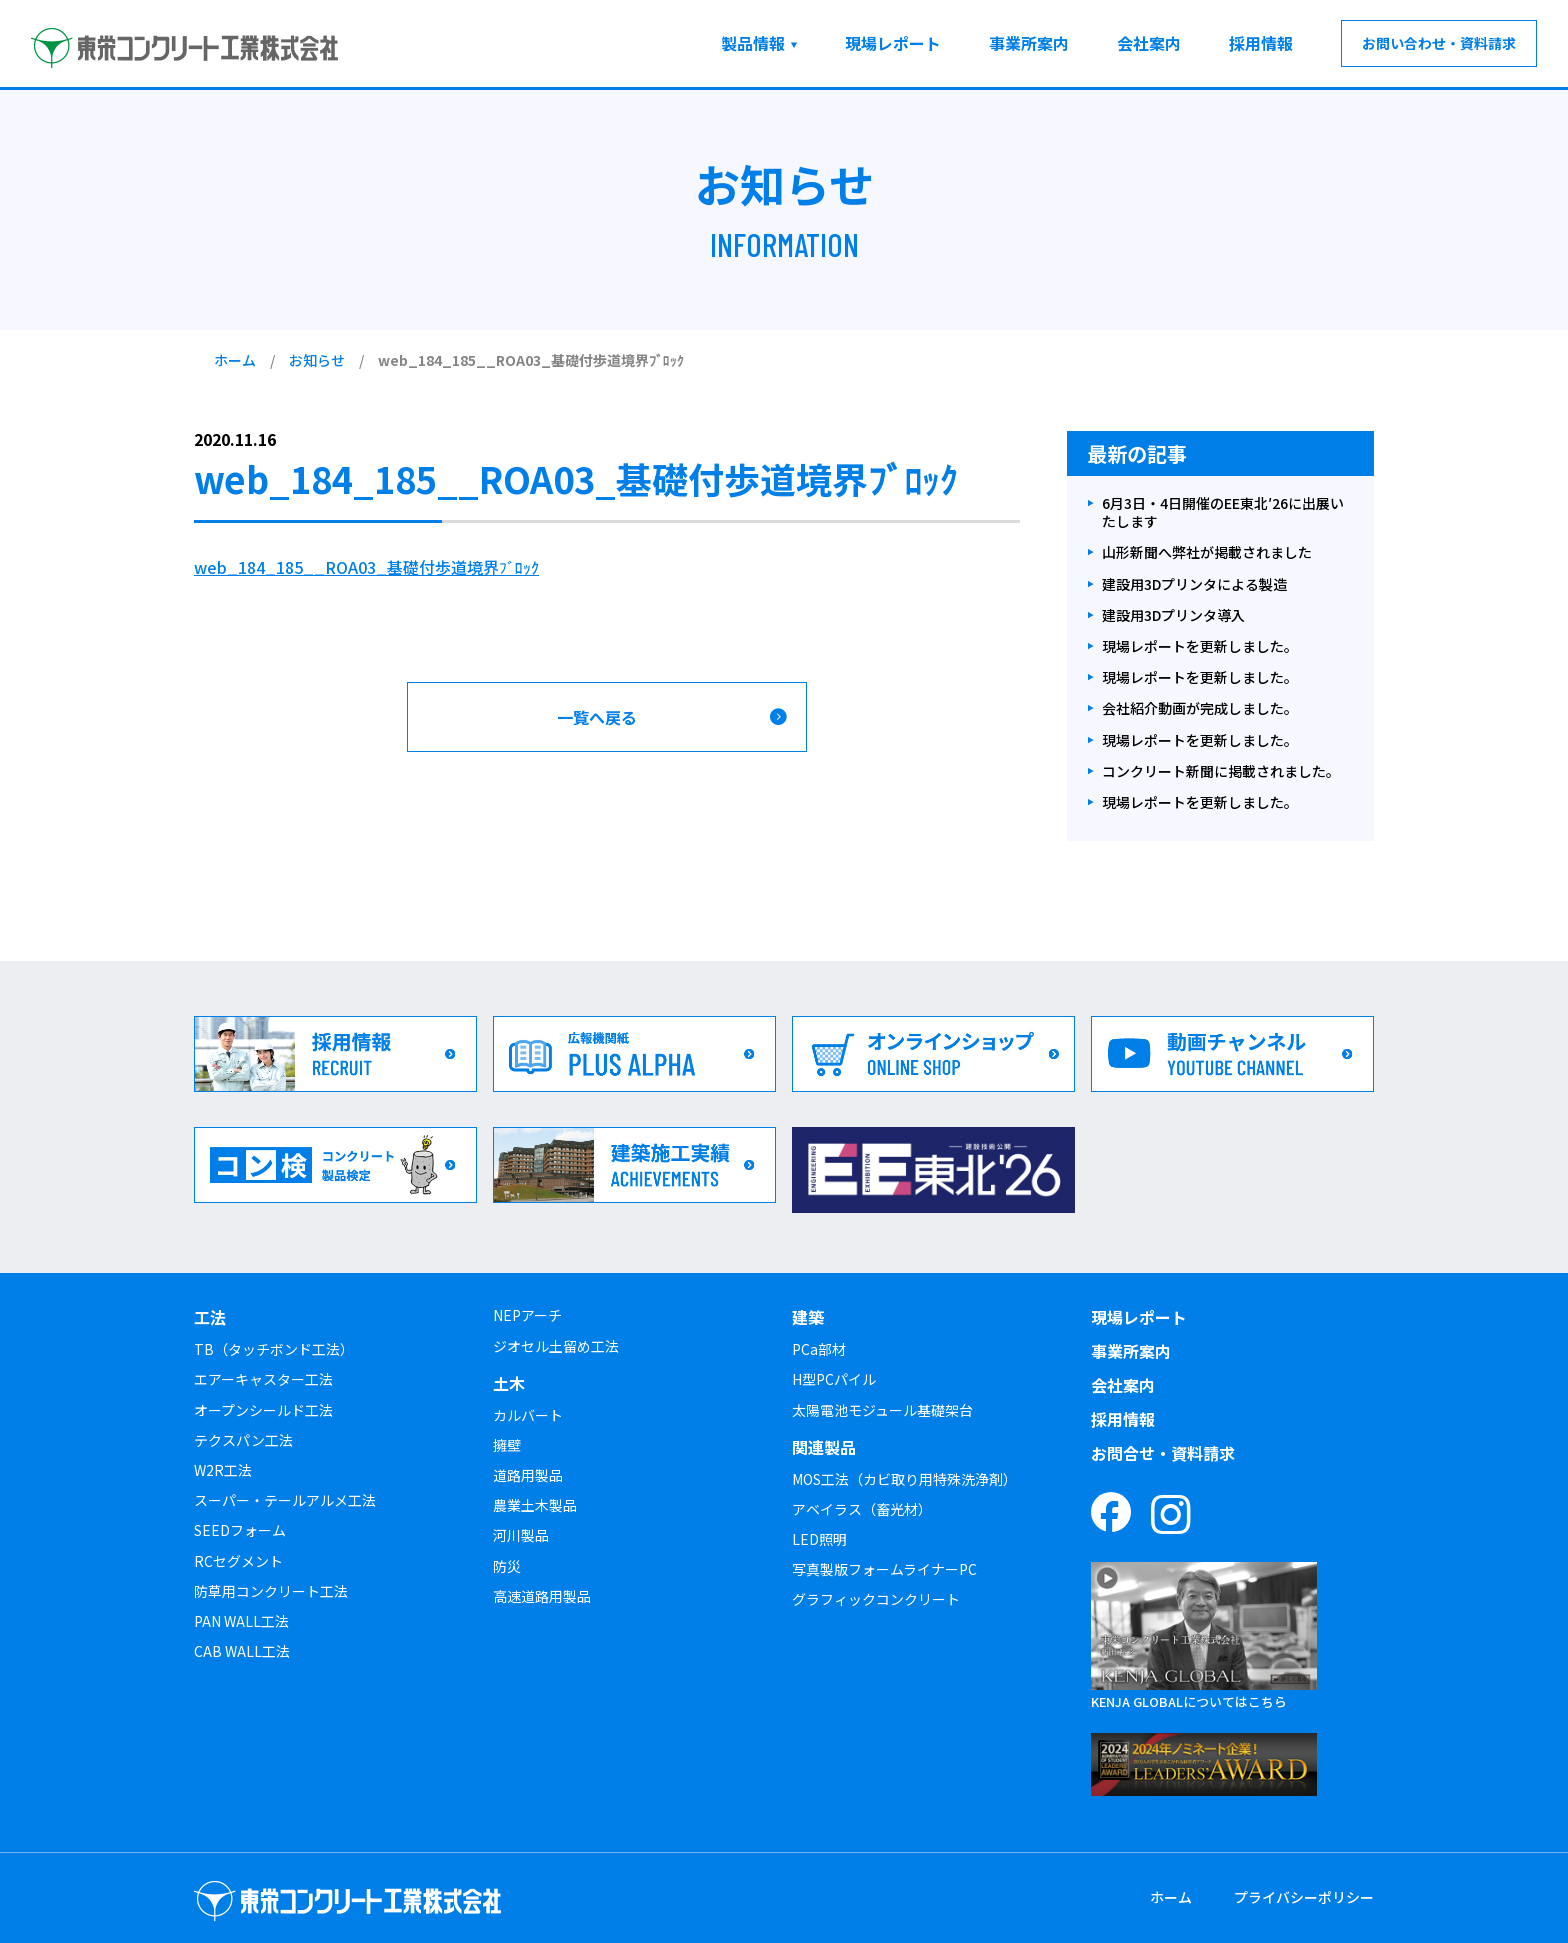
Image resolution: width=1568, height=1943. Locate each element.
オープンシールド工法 (263, 1410)
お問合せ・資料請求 (1163, 1453)
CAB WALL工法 (242, 1651)
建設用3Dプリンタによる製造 (1194, 584)
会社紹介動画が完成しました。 (1200, 708)
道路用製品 (528, 1475)
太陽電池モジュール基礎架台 (882, 1410)
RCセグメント (238, 1561)
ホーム (235, 360)
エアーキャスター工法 (263, 1379)
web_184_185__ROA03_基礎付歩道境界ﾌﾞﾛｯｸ (366, 567)
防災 (507, 1566)
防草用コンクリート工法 (271, 1591)
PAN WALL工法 (241, 1621)
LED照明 (819, 1539)
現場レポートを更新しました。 (1200, 646)
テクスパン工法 (243, 1440)
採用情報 (1261, 43)
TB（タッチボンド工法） (274, 1349)
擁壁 (507, 1445)
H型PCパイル (834, 1379)
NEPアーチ (527, 1315)
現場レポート (893, 43)
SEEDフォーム (240, 1530)
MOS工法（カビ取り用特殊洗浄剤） (904, 1479)
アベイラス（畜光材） (862, 1509)
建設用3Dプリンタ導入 (1173, 615)
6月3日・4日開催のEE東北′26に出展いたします (1223, 512)
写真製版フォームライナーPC (884, 1569)
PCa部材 (819, 1349)
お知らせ (317, 360)
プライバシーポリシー (1304, 1897)
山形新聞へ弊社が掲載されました (1207, 552)
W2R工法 (223, 1470)
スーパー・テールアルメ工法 (285, 1500)
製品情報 (753, 43)
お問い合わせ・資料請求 (1439, 43)
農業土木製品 (535, 1505)
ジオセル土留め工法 (556, 1346)
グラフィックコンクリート (876, 1599)
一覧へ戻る (597, 717)
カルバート (528, 1415)
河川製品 (521, 1535)
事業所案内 (1029, 43)
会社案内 (1149, 43)
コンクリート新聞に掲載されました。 (1221, 771)
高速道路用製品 (542, 1596)
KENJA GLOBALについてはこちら (1189, 1701)
